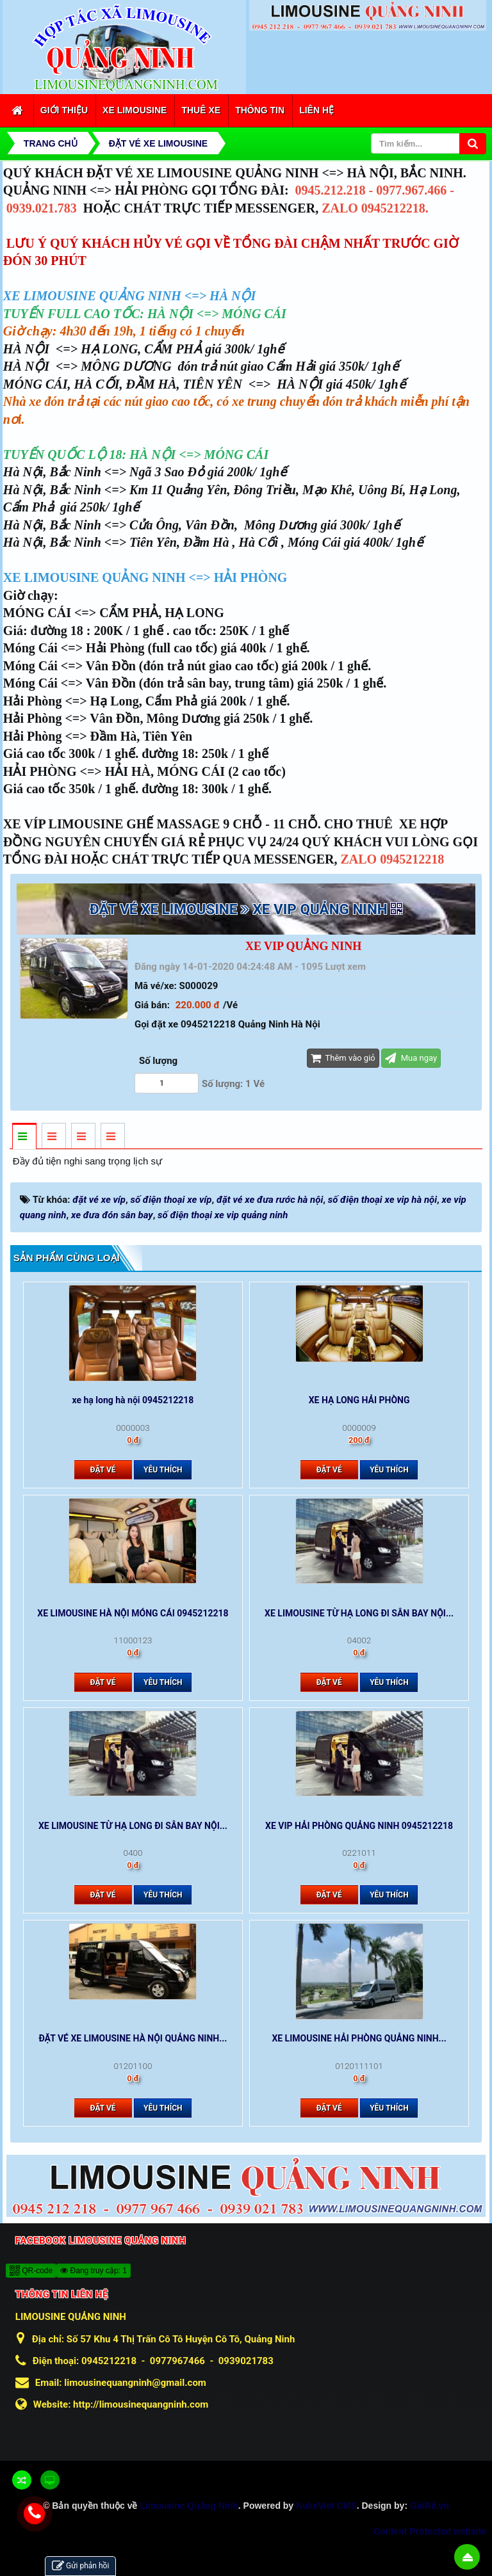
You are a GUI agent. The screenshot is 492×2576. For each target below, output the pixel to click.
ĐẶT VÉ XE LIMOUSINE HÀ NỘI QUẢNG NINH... (132, 2038)
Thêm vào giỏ (343, 1057)
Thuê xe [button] (200, 110)
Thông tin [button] (259, 110)
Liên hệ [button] (316, 110)
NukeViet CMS (326, 2505)
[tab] (24, 1137)
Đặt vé (103, 1469)
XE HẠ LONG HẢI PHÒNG (359, 1400)
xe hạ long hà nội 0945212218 (133, 1400)
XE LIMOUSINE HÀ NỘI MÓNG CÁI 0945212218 (132, 1613)
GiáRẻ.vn (429, 2505)
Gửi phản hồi (80, 2566)
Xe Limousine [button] (134, 110)
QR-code (31, 2270)
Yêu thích (163, 1469)
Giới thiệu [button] (64, 110)
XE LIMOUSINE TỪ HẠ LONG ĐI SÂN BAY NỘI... (359, 1613)
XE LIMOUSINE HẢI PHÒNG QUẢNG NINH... (359, 2038)
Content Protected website (430, 2531)
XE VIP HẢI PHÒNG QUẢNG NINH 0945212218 (359, 1826)
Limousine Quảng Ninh (189, 2505)
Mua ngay (411, 1057)
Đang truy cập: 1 (93, 2270)
